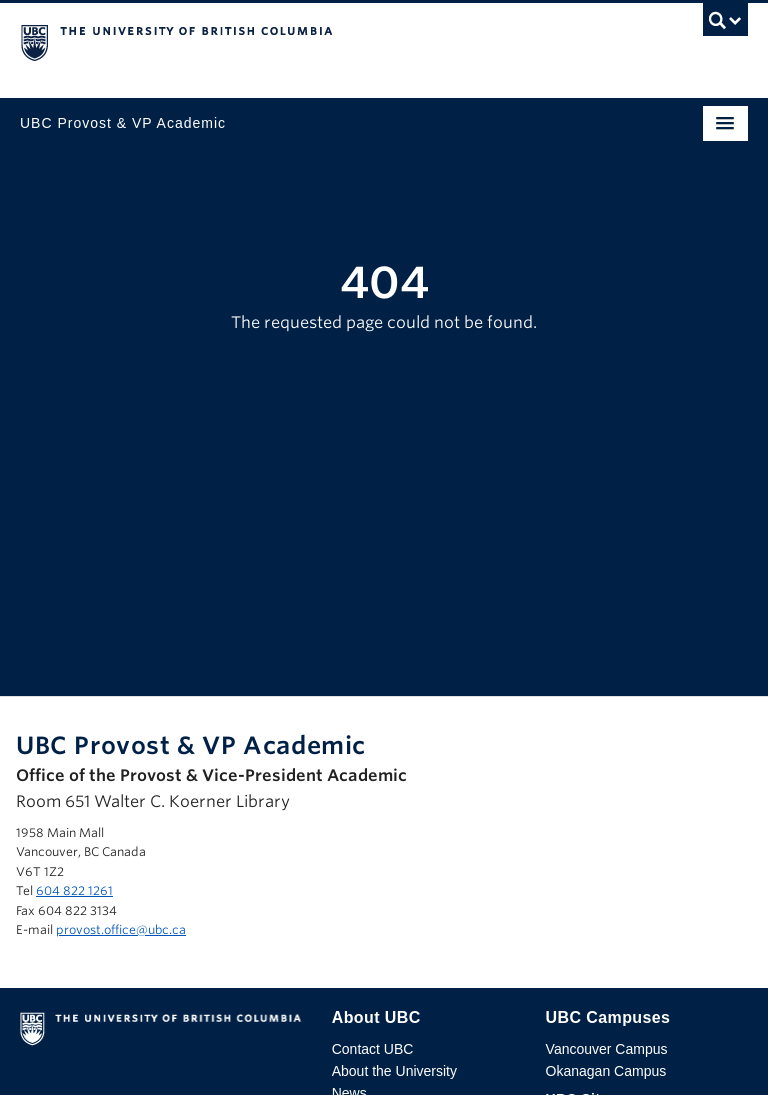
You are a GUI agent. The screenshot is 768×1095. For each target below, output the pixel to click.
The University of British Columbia (275, 41)
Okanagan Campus (606, 1071)
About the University (394, 1071)
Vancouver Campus (607, 1049)
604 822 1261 (74, 890)
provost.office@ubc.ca (121, 929)
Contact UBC (373, 1049)
